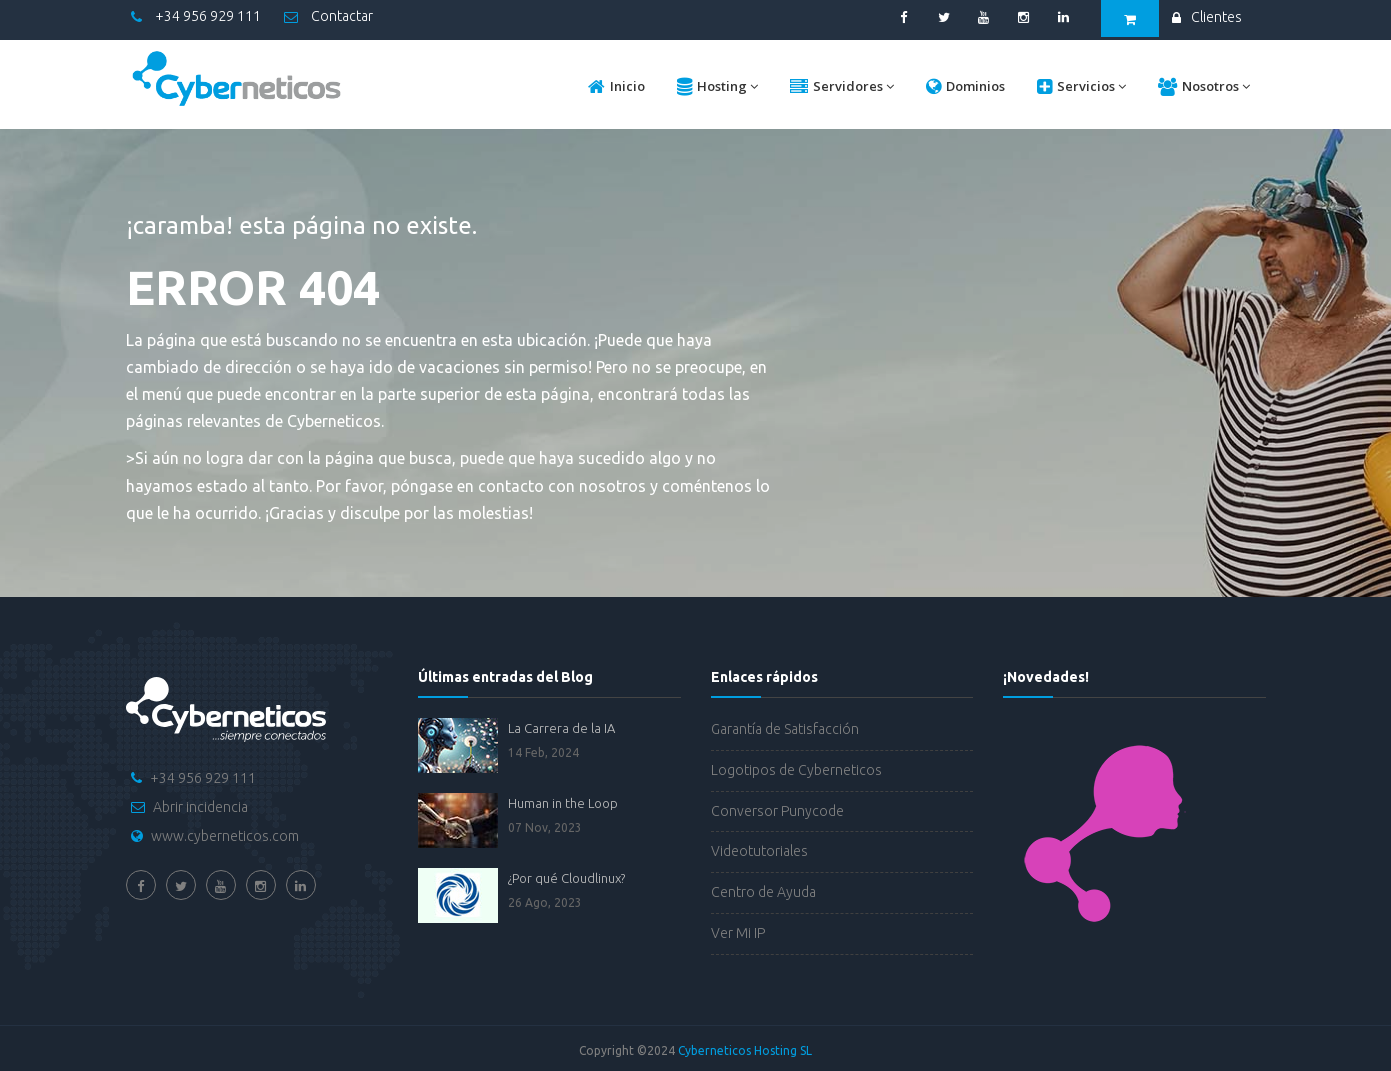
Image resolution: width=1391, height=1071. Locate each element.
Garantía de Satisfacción (785, 729)
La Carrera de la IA (561, 728)
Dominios (965, 87)
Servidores (842, 87)
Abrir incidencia (200, 807)
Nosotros (1204, 87)
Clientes (1207, 17)
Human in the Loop (563, 803)
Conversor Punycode (777, 811)
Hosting (717, 87)
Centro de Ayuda (763, 892)
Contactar (328, 16)
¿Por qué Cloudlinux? (566, 878)
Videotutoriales (759, 851)
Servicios (1081, 87)
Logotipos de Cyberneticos (796, 770)
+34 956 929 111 (196, 16)
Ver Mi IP (738, 933)
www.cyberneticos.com (225, 836)
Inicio (616, 87)
